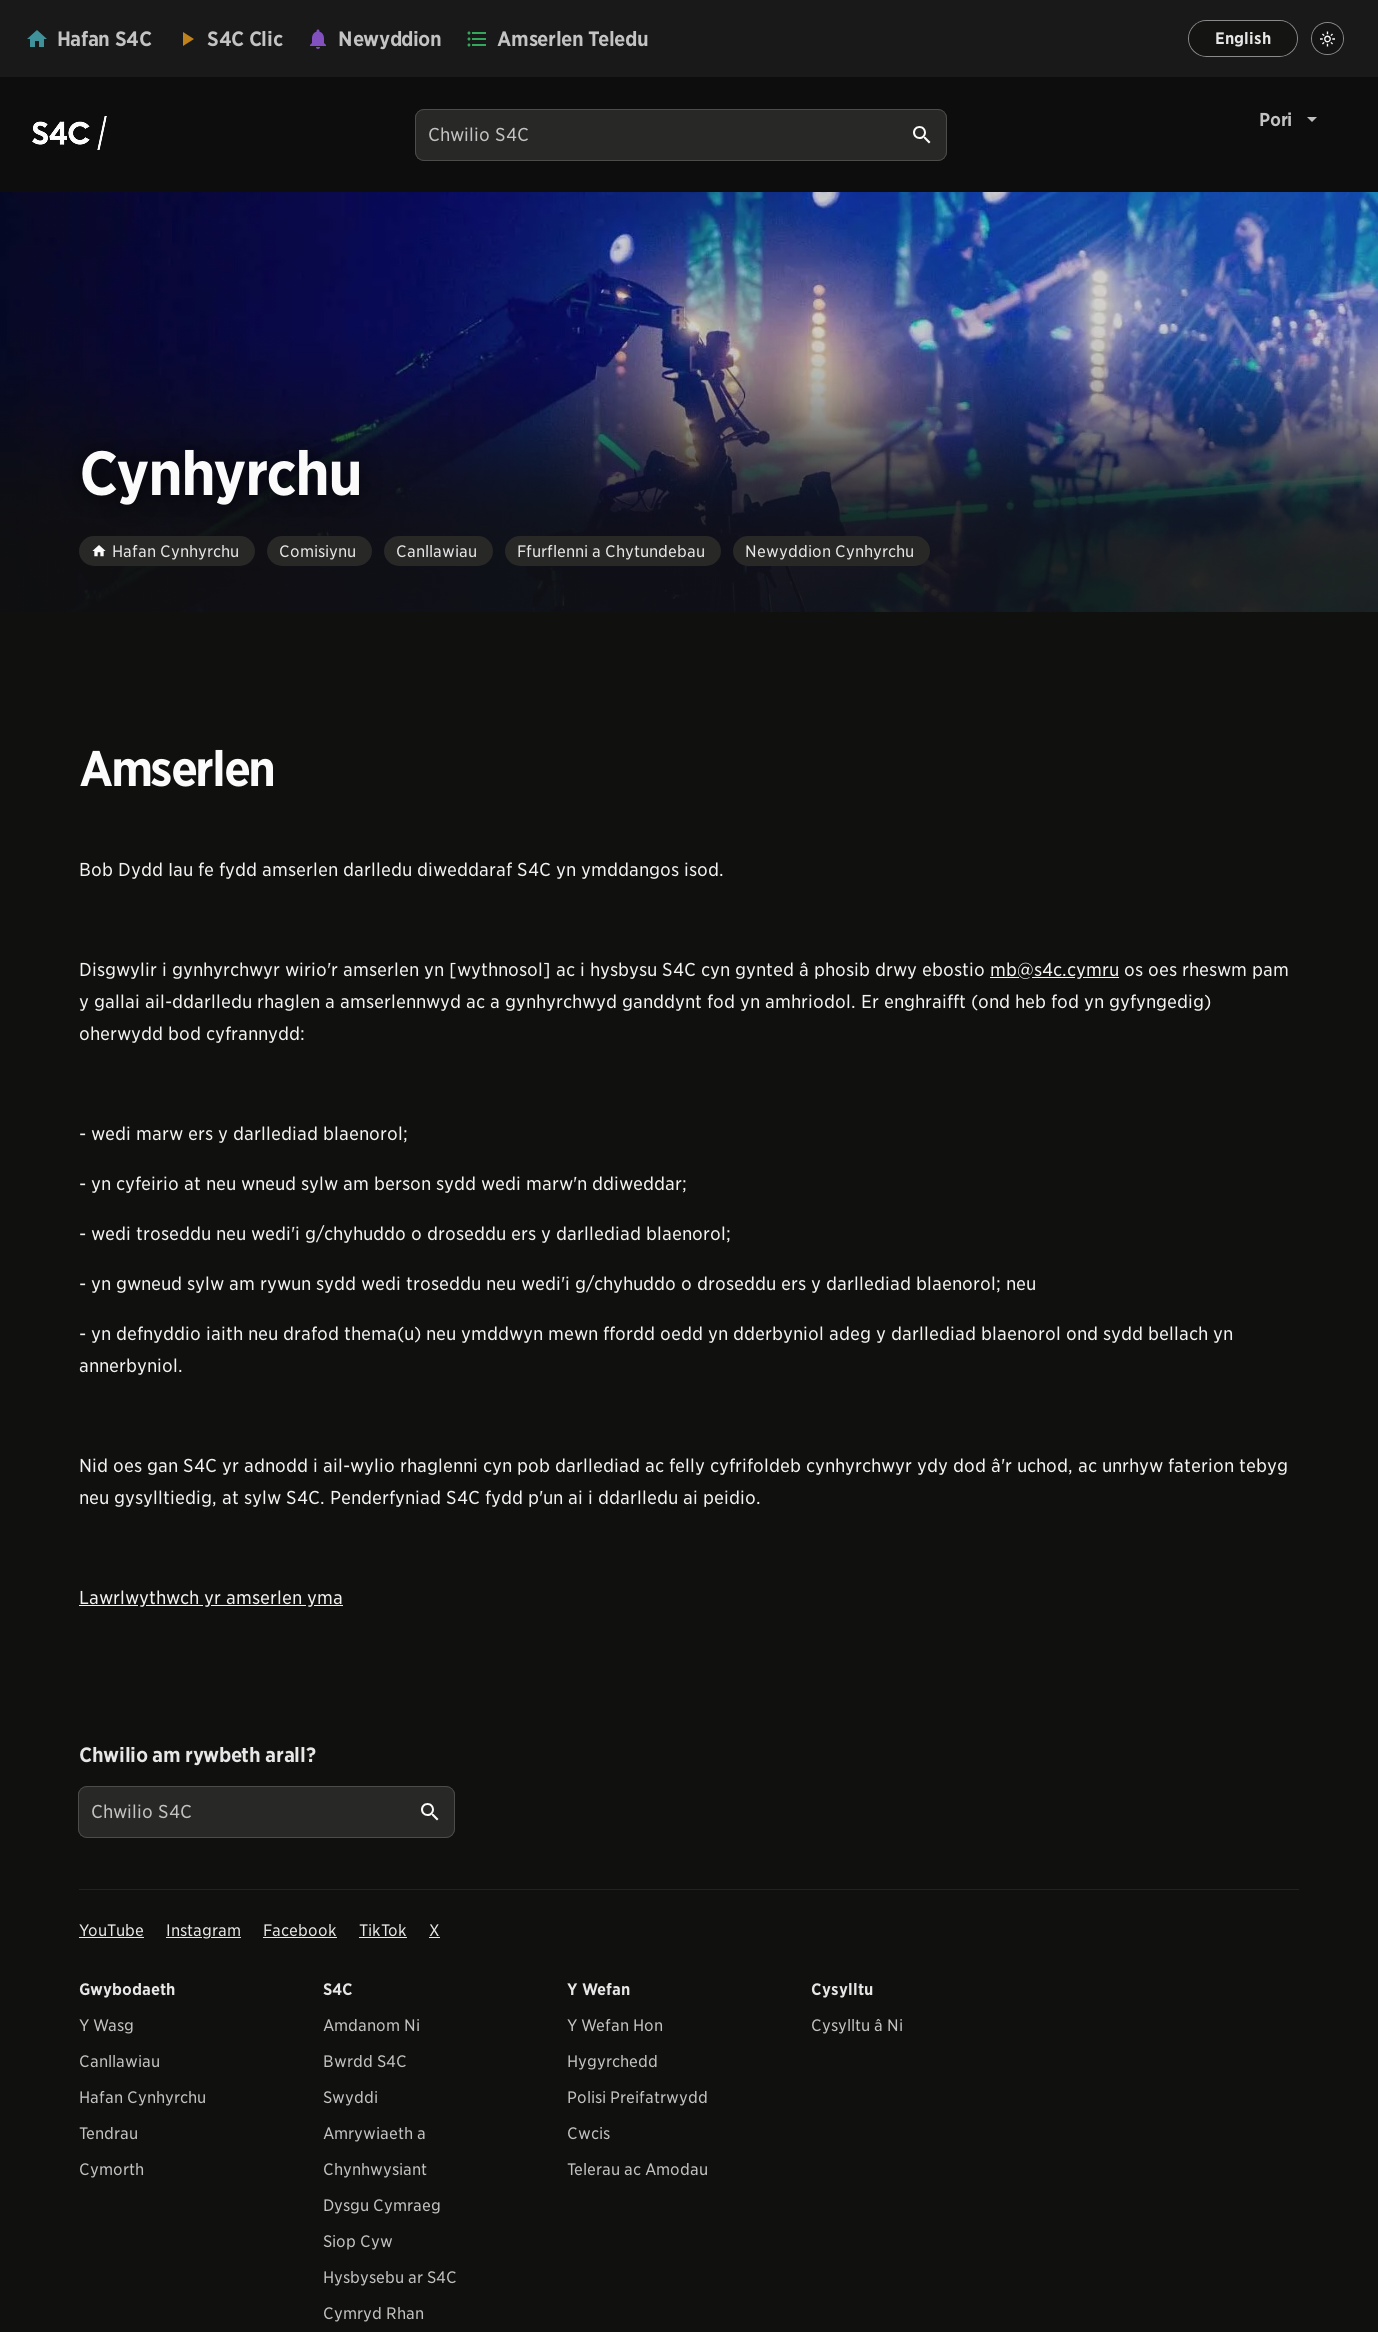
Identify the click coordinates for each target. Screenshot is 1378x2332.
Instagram (203, 1930)
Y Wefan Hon (615, 2025)
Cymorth (111, 2169)
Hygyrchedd (612, 2061)
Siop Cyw (358, 2241)
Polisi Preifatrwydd (637, 2097)
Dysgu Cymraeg (382, 2205)
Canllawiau (119, 2061)
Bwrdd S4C (365, 2061)
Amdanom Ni (371, 2025)
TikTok (383, 1930)
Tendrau (108, 2133)
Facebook (300, 1930)
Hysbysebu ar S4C (390, 2277)
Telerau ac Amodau (637, 2169)
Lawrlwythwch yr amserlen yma (211, 1597)
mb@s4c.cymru (1054, 969)
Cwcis (588, 2133)
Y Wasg (106, 2025)
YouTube (111, 1930)
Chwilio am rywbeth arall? (197, 1755)
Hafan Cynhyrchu (142, 2097)
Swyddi (350, 2097)
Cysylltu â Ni (857, 2025)
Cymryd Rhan (373, 2313)
